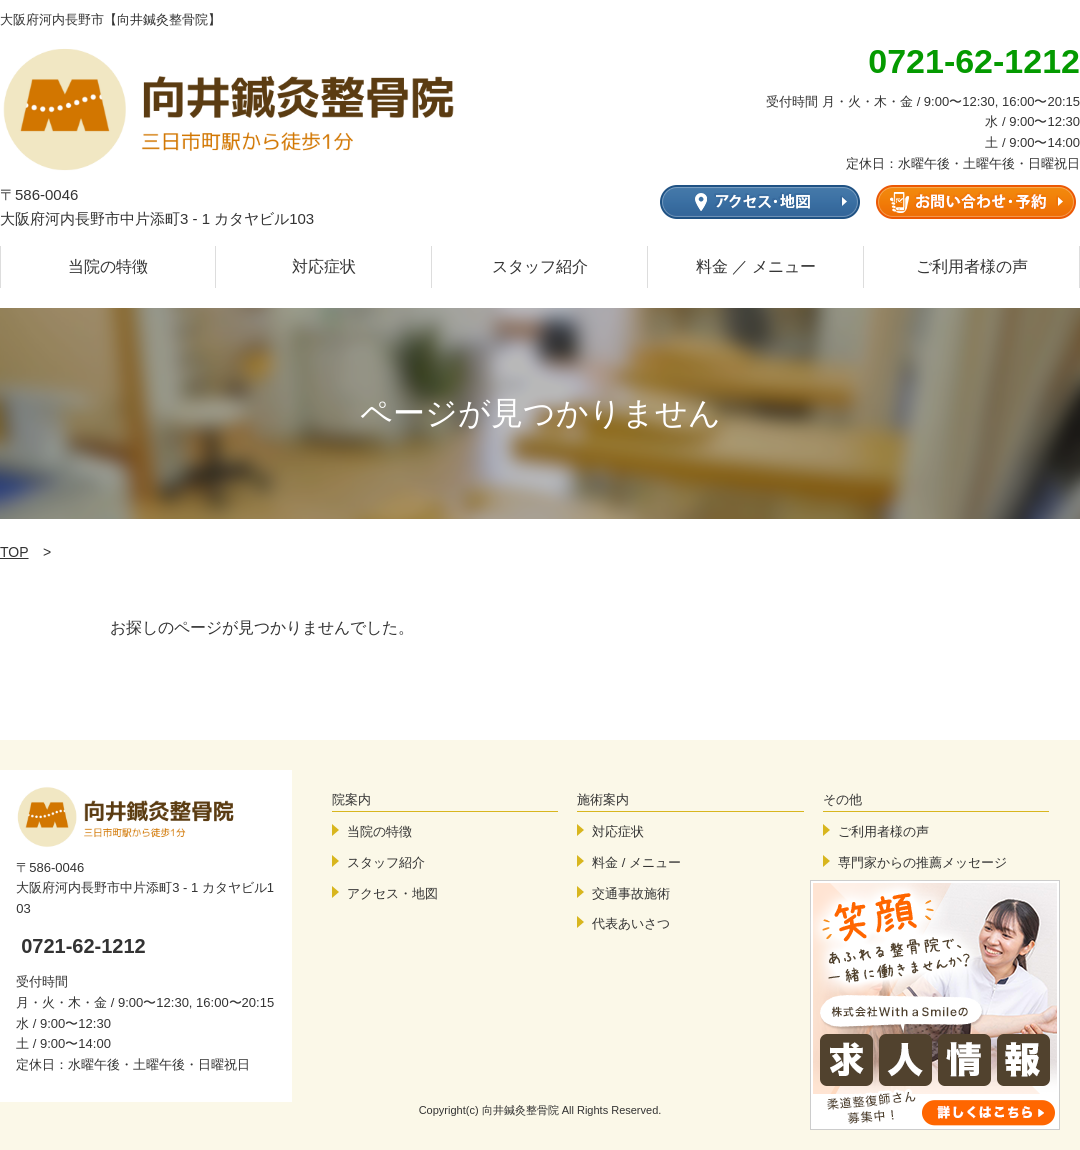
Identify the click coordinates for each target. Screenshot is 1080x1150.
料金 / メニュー (636, 862)
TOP (14, 552)
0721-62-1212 (83, 946)
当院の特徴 (108, 266)
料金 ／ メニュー (756, 266)
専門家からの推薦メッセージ (922, 862)
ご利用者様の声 (972, 266)
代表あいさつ (631, 923)
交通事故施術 (631, 893)
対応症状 (324, 266)
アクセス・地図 (392, 893)
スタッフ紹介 (540, 266)
